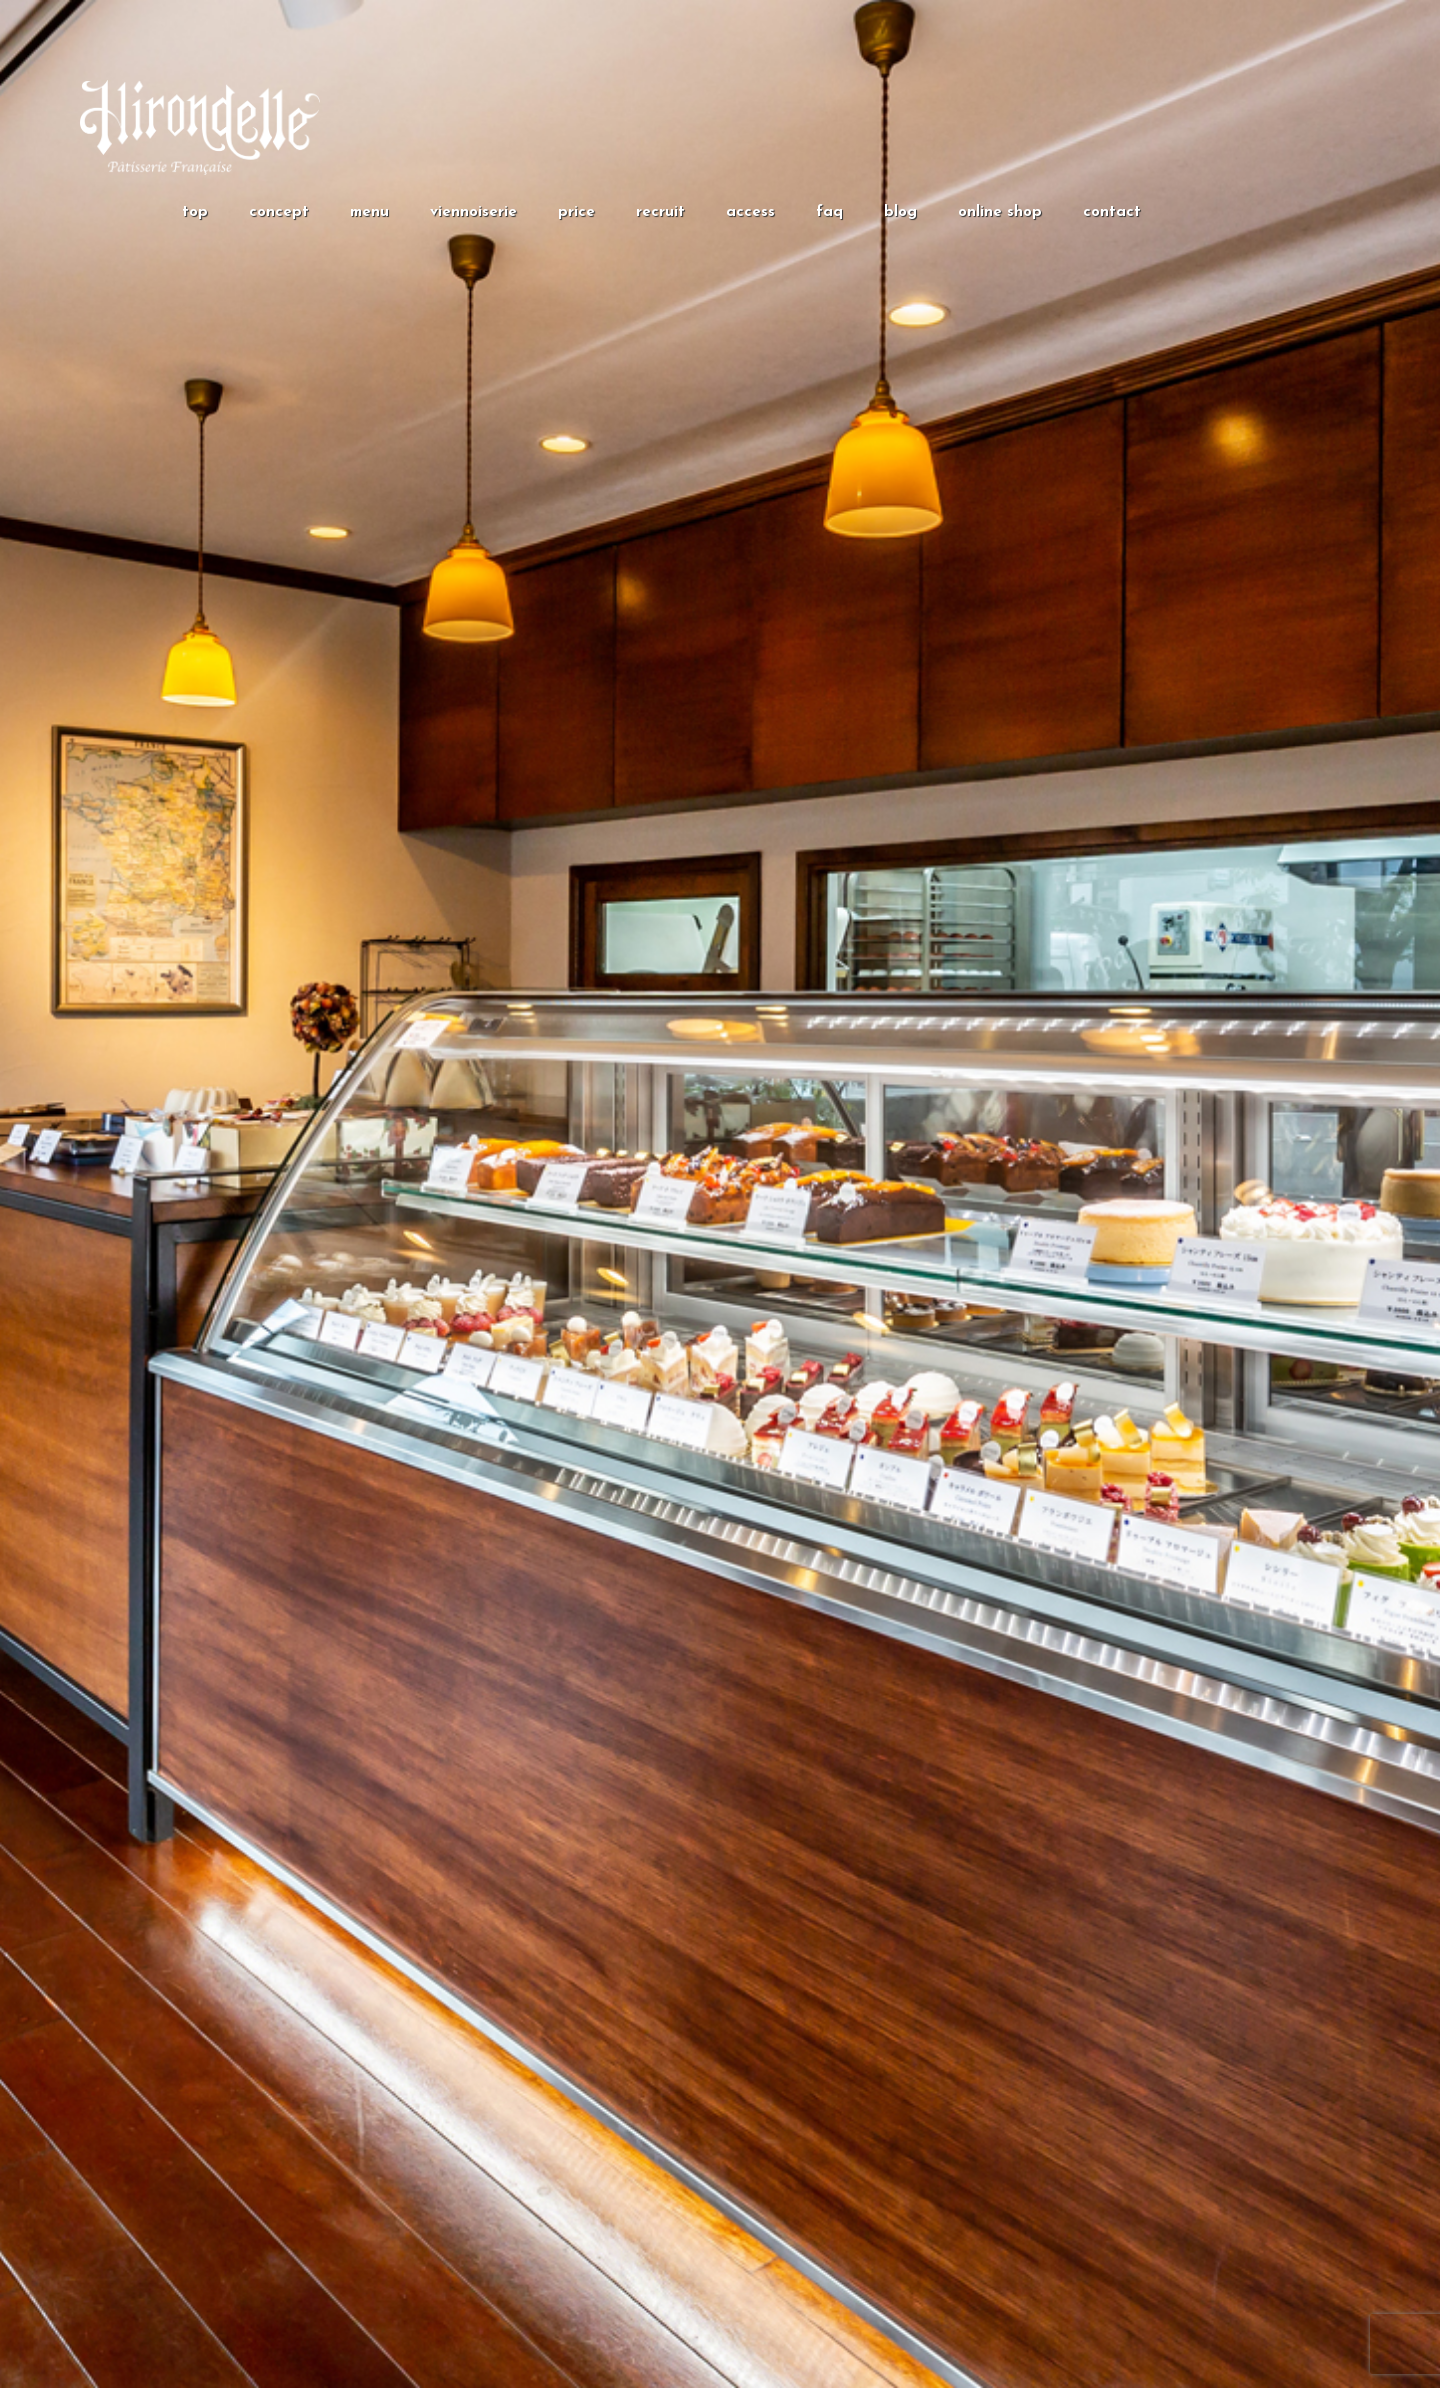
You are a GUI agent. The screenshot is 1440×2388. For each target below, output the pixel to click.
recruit (660, 212)
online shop (1000, 212)
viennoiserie (473, 212)
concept (279, 212)
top (195, 212)
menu (369, 212)
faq (829, 212)
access (750, 212)
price (576, 212)
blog (900, 212)
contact (1112, 212)
